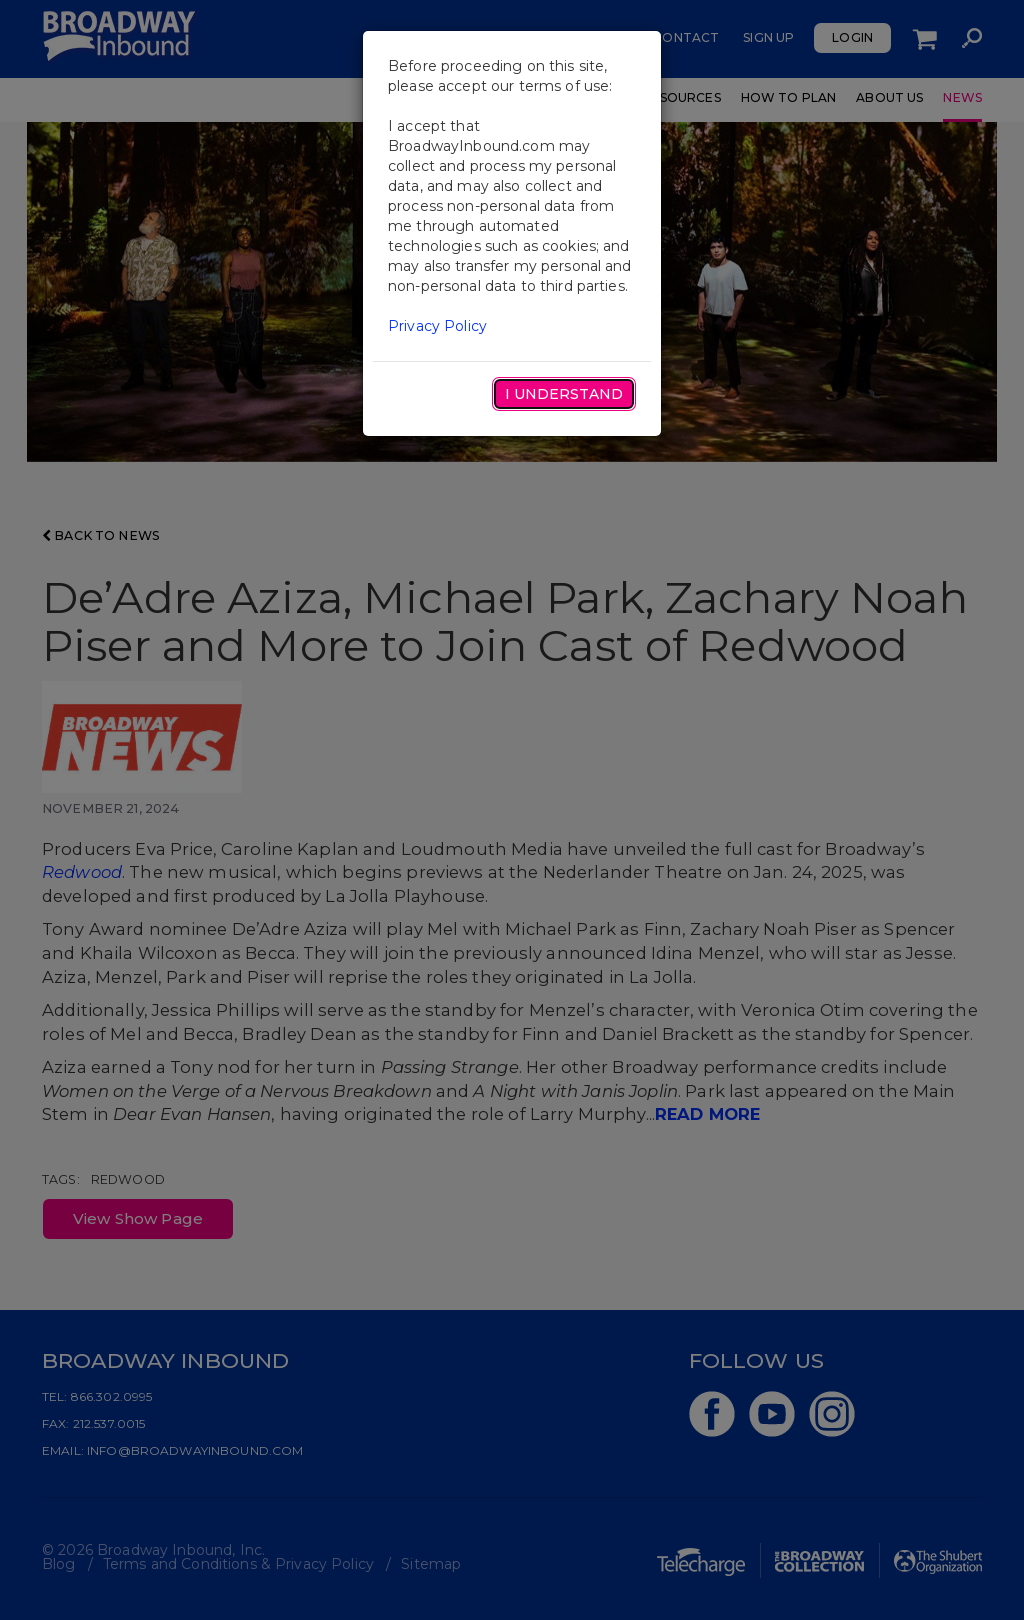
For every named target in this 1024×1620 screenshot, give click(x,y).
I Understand (564, 394)
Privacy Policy (437, 326)
